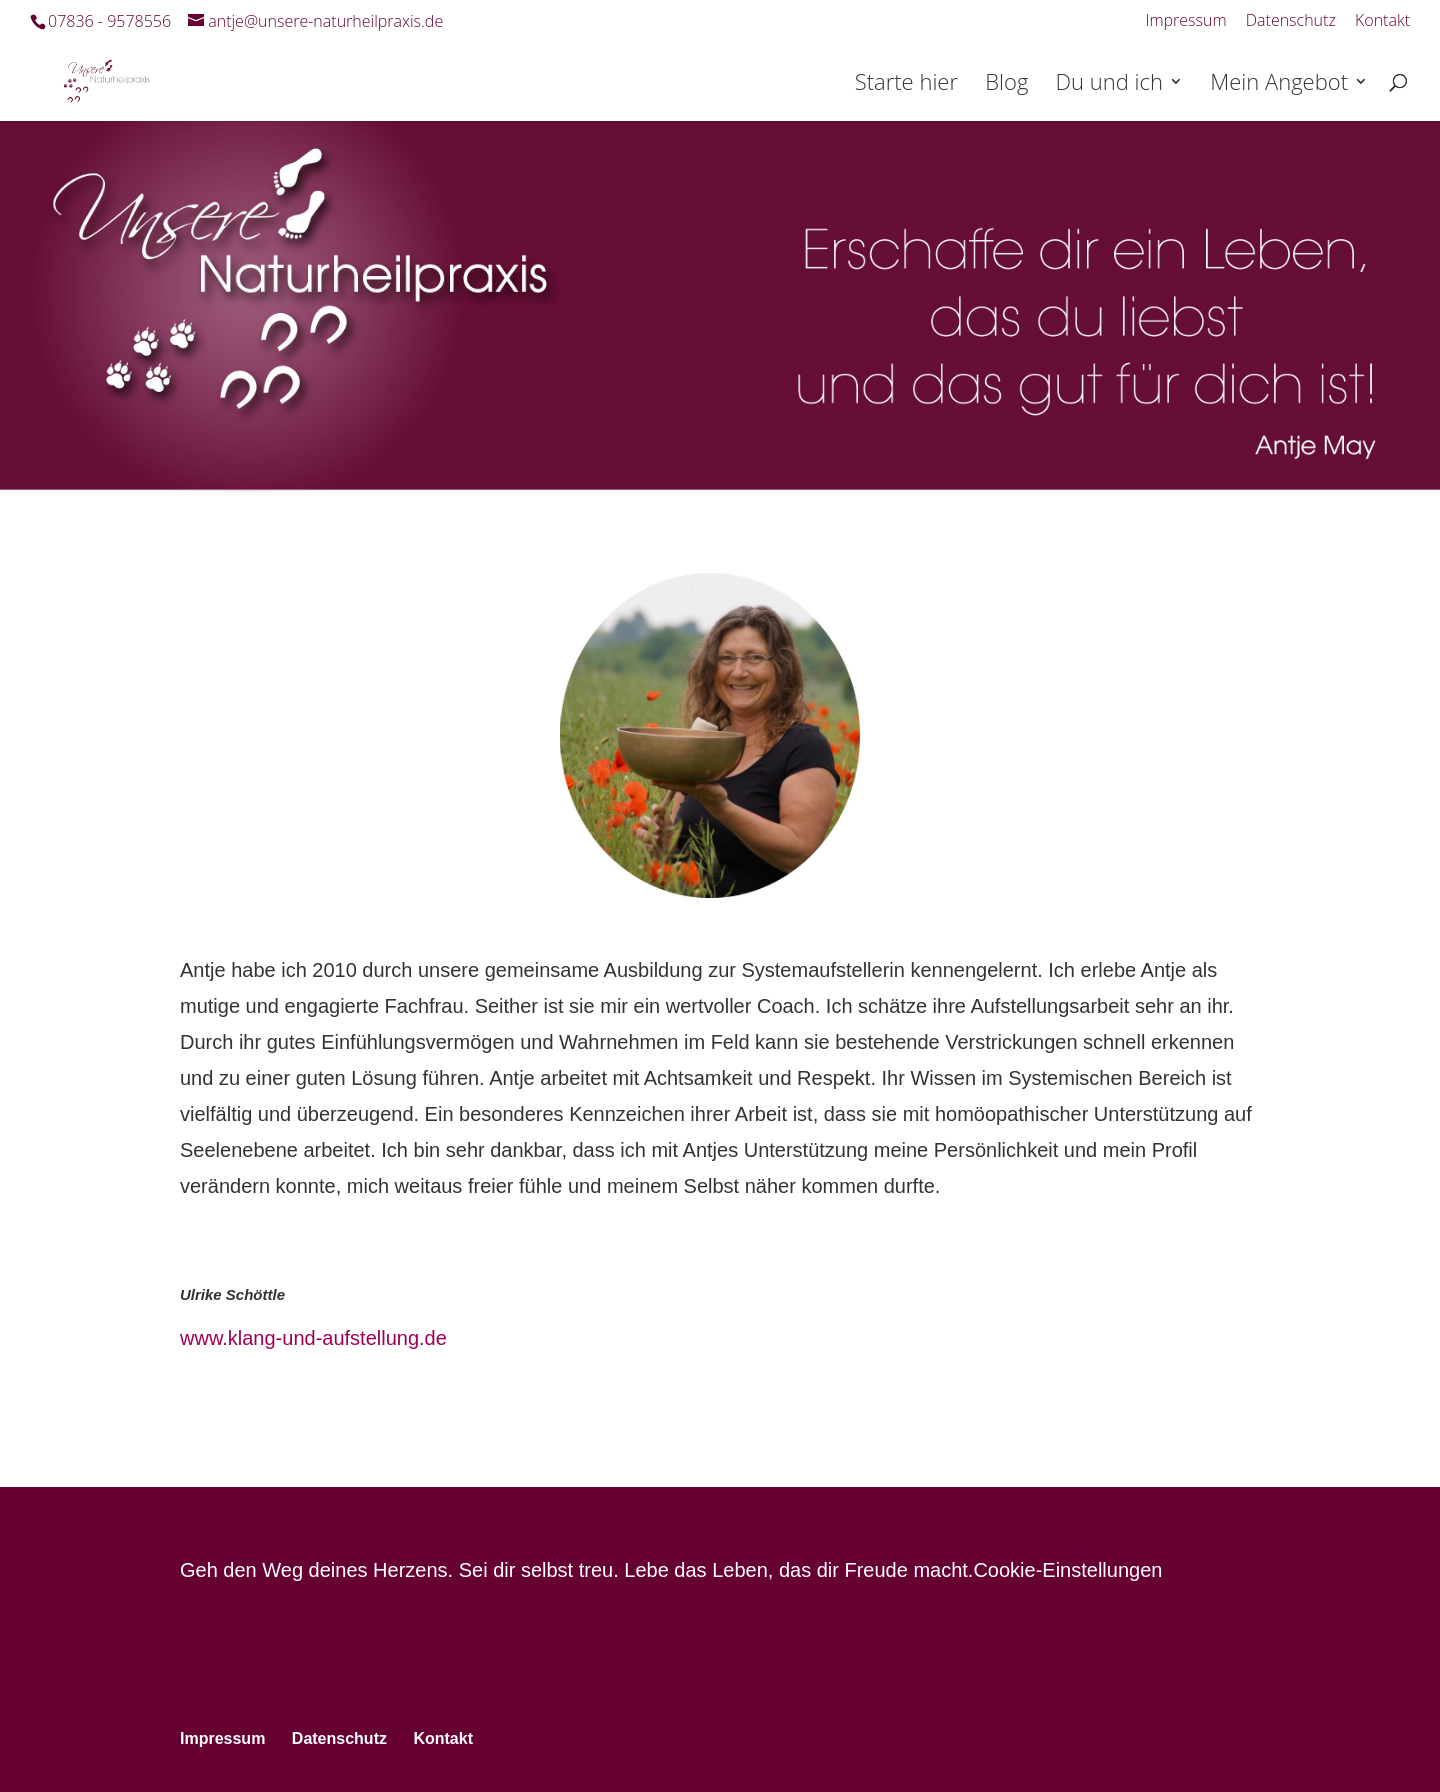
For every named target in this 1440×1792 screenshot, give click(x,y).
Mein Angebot (1279, 85)
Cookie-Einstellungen (1067, 1570)
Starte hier (906, 85)
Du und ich (1109, 85)
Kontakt (1382, 21)
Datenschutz (1291, 21)
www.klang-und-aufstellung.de (313, 1338)
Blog (1006, 85)
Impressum (1185, 21)
